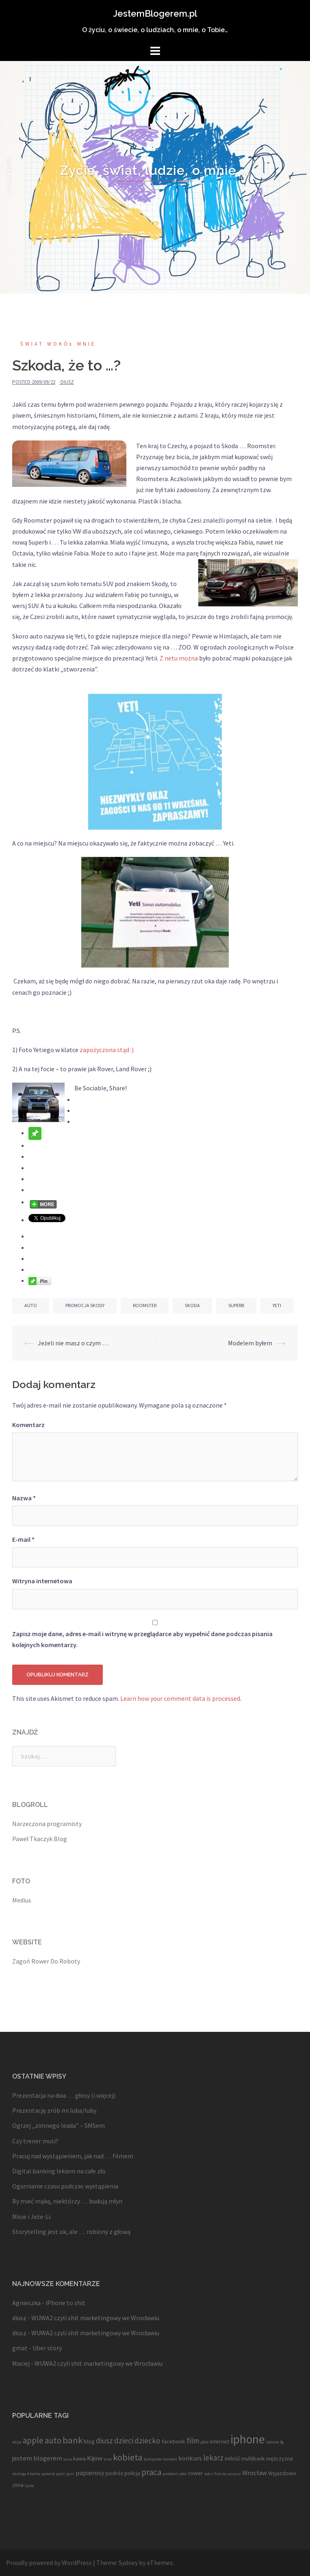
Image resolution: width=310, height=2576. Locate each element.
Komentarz (28, 1425)
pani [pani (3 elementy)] (70, 2473)
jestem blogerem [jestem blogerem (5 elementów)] (37, 2458)
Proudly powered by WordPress (49, 2563)
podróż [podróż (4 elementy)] (114, 2473)
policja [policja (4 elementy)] (132, 2473)
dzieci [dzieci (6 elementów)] (123, 2440)
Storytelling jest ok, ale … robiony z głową (71, 2231)
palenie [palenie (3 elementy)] (48, 2473)
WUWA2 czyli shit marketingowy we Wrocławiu (95, 2318)
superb (236, 1305)
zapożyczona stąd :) (107, 1050)
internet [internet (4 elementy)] (219, 2441)
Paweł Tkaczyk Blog (39, 1839)
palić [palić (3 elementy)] (60, 2473)
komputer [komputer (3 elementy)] (153, 2459)
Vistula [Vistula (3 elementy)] (220, 2473)
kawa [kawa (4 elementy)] (79, 2458)
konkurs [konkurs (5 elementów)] (190, 2458)
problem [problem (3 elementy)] (170, 2473)
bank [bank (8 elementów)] (72, 2440)
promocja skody (84, 1305)
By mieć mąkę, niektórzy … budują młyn (67, 2201)
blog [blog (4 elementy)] (89, 2441)
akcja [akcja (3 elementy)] (17, 2442)
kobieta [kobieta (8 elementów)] (128, 2457)
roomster (144, 1305)
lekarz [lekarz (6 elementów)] (213, 2458)
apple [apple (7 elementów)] (33, 2440)
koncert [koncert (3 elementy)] (170, 2459)
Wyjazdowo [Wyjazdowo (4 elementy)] (282, 2473)
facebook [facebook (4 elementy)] (173, 2441)
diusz (67, 382)
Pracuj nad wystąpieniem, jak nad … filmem (72, 2156)
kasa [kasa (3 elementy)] (67, 2459)
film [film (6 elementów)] (192, 2440)
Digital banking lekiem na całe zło (59, 2171)
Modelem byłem (250, 1343)
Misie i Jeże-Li (31, 2216)
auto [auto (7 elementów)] (53, 2440)
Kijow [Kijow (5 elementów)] (94, 2458)
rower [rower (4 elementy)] (195, 2473)
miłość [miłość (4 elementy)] (232, 2458)
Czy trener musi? (35, 2141)
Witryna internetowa (42, 1581)
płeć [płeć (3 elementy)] (183, 2473)
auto (30, 1305)
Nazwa (24, 1498)
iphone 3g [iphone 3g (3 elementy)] (275, 2442)
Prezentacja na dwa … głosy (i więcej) (63, 2095)
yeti (277, 1305)
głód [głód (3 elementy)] (204, 2442)
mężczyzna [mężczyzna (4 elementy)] (279, 2458)
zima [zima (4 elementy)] (18, 2485)
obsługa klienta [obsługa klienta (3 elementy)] (26, 2473)
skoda (192, 1305)
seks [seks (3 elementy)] (208, 2473)
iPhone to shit (65, 2303)
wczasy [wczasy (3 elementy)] (234, 2473)
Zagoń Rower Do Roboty (46, 1961)
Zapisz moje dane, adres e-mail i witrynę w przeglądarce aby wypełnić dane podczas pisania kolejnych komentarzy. (142, 1639)
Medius (21, 1900)
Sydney (128, 2563)
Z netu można (179, 658)
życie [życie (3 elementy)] (29, 2485)
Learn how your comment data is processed (180, 1698)
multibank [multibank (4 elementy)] (253, 2458)
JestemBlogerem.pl (155, 13)
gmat (20, 2348)
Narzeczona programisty (47, 1824)
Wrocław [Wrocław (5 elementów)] (254, 2472)
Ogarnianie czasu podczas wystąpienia (65, 2186)
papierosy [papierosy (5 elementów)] (90, 2472)
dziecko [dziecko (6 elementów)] (147, 2440)
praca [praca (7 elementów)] (151, 2472)
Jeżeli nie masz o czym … (73, 1343)
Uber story (47, 2348)
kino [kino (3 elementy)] (108, 2459)
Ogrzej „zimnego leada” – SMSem (58, 2125)
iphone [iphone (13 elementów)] (247, 2439)
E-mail (23, 1539)
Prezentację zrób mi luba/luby (54, 2110)
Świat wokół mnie (58, 343)
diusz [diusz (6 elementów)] (104, 2440)
